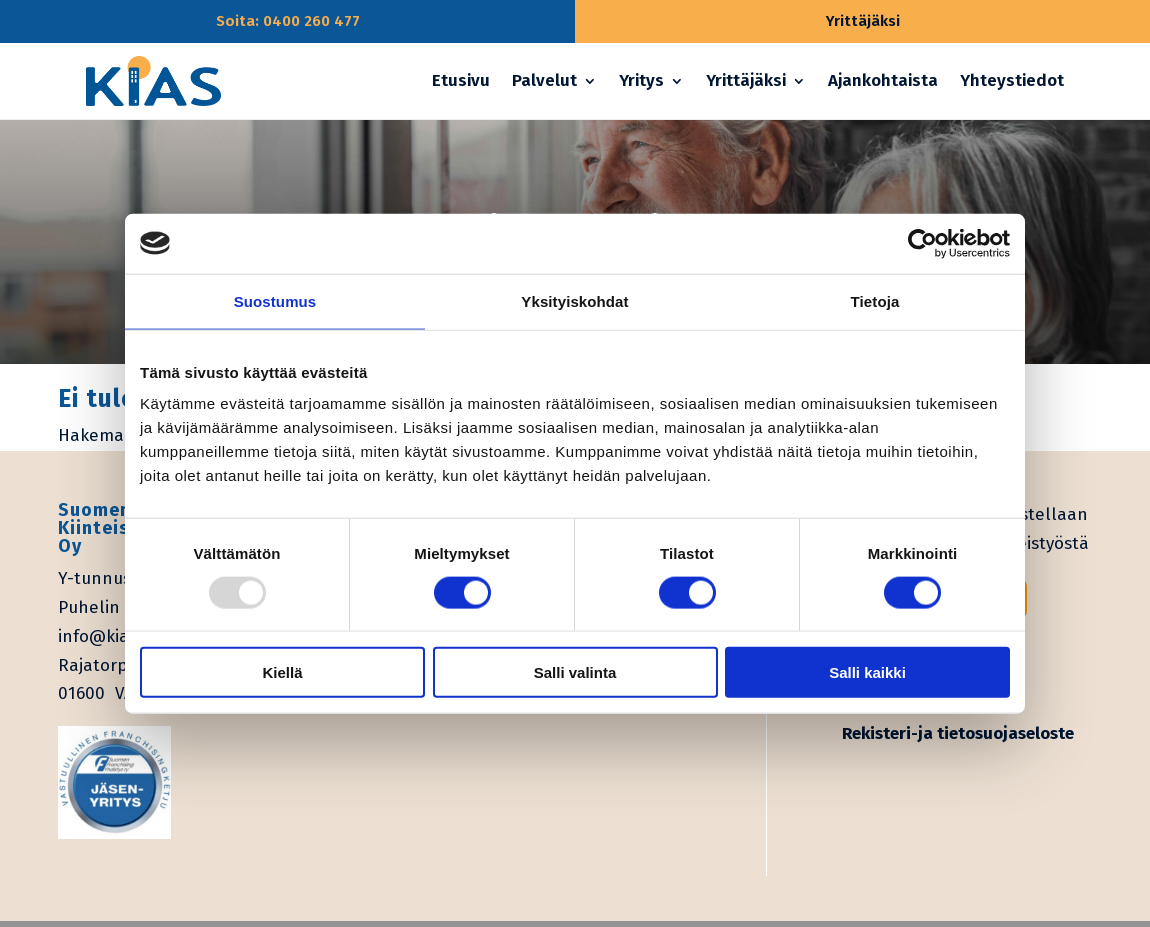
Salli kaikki (867, 672)
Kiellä (282, 672)
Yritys (641, 80)
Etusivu (461, 80)
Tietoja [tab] (875, 300)
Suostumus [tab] (275, 300)
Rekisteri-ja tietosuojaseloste (958, 733)
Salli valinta (575, 672)
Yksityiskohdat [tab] (574, 300)
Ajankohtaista (883, 80)
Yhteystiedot (1012, 80)
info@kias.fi (104, 636)
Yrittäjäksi (746, 80)
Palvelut (544, 80)
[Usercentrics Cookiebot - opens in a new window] (922, 243)
